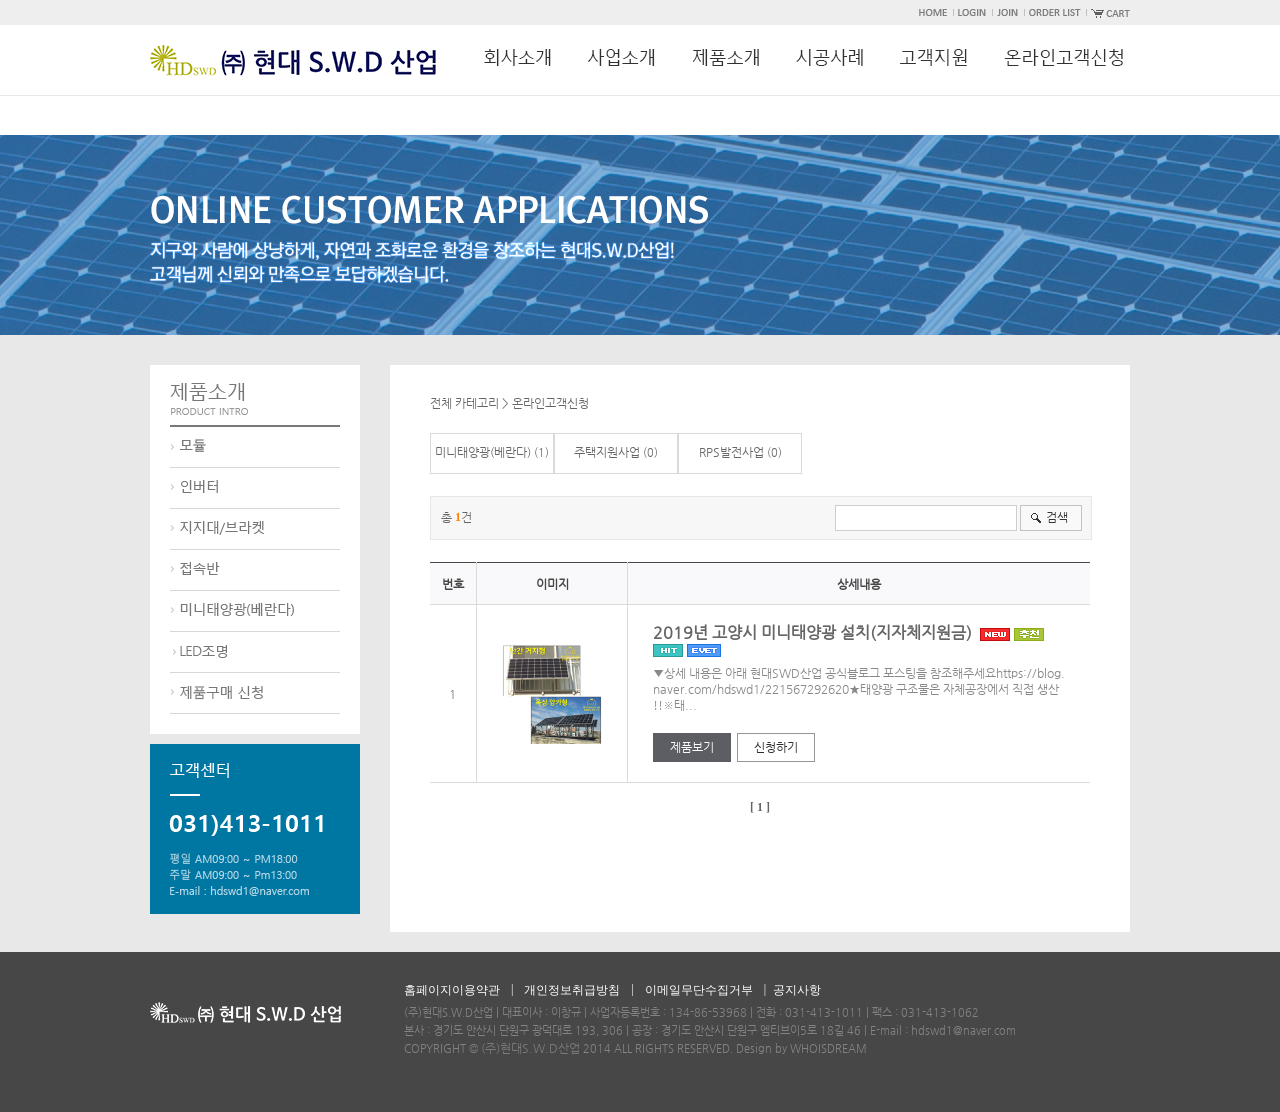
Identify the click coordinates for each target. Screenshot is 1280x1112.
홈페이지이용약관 (452, 990)
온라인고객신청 (550, 403)
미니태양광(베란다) (483, 452)
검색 (1057, 517)
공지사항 (797, 990)
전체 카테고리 (464, 403)
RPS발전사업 (731, 452)
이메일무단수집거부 (699, 990)
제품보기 (692, 747)
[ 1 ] (760, 807)
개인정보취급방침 (572, 990)
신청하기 (776, 747)
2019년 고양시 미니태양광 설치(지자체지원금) (848, 640)
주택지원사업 (607, 452)
